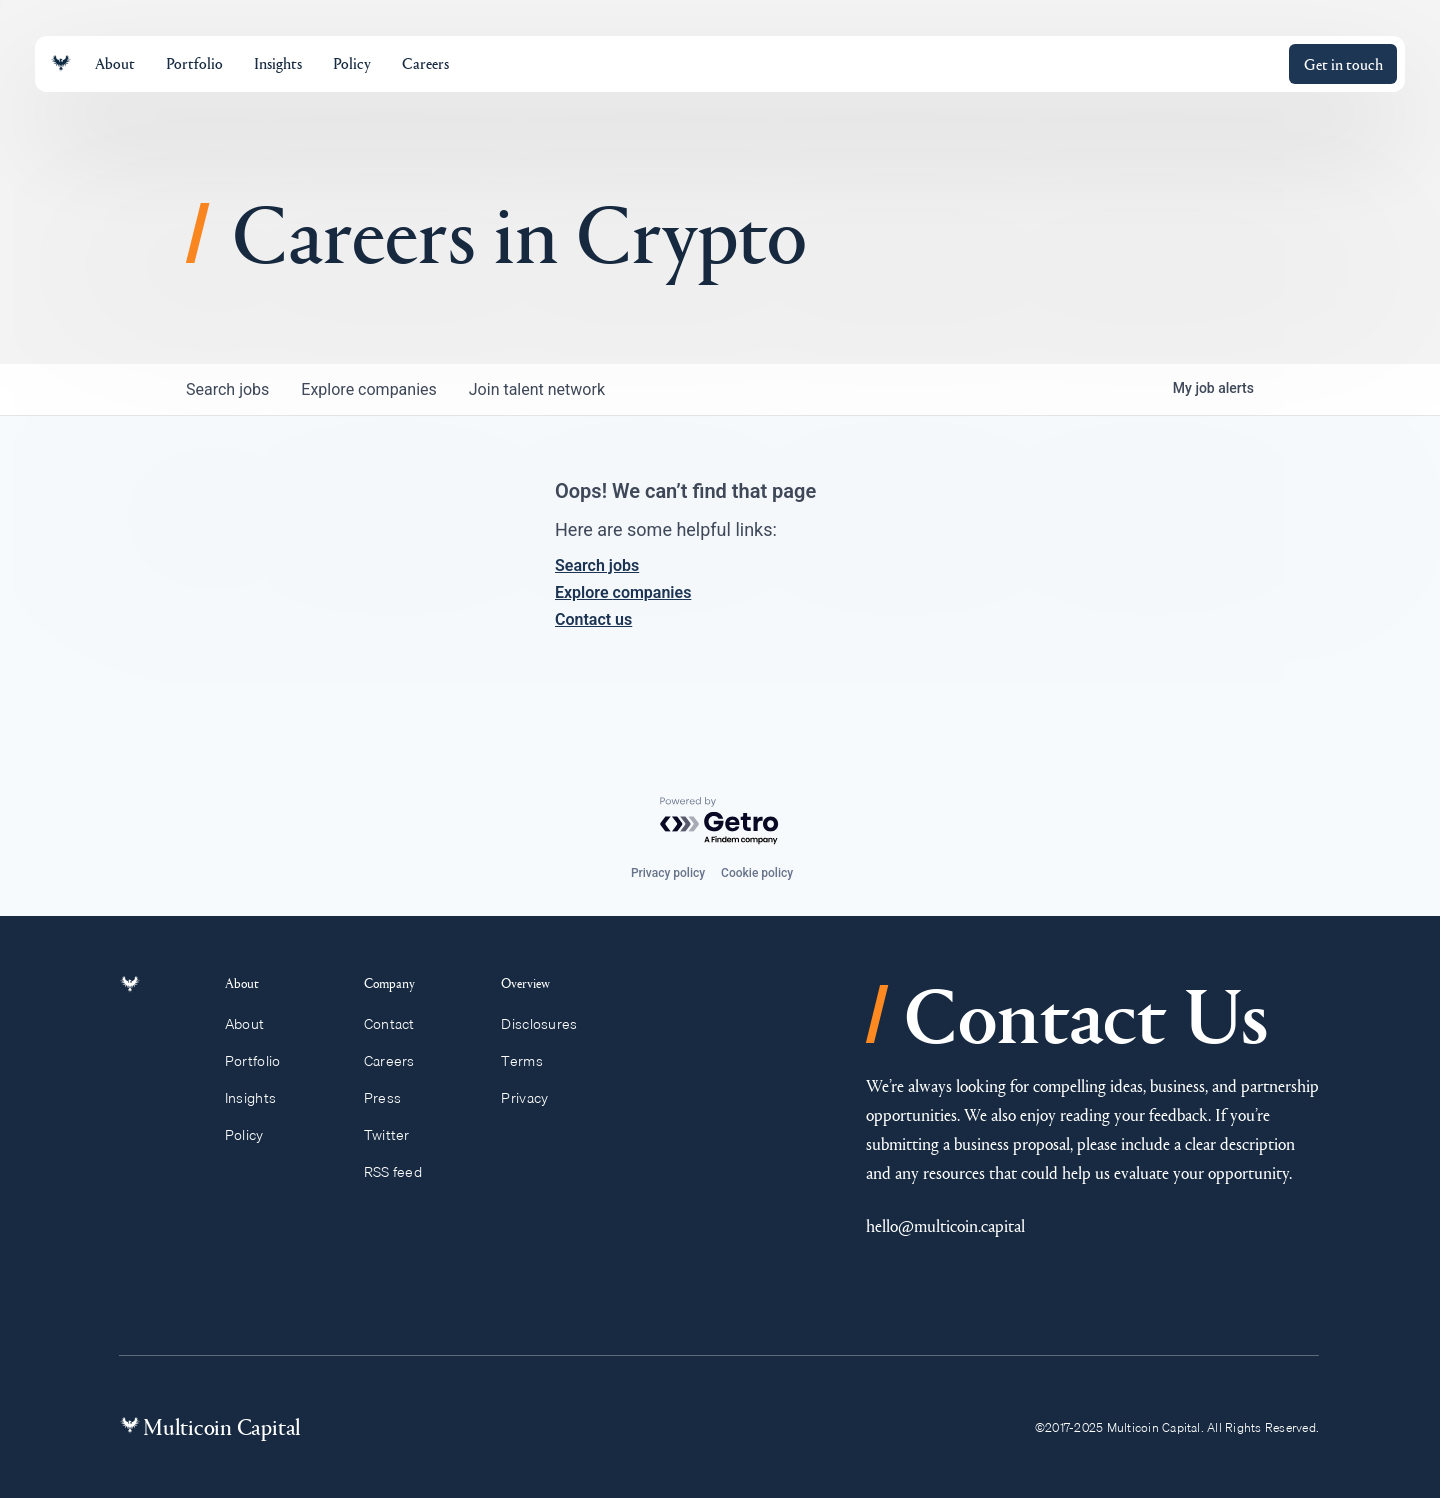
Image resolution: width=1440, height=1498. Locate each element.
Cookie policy (757, 873)
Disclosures (548, 1024)
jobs (227, 389)
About (256, 1024)
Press (392, 1098)
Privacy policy (668, 873)
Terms (531, 1061)
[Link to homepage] (61, 63)
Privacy (533, 1098)
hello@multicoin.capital (945, 1225)
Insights (262, 1098)
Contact (398, 1024)
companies (368, 389)
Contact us (593, 619)
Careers (398, 1061)
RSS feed (402, 1172)
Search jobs (597, 565)
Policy (255, 1135)
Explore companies (623, 592)
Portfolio (264, 1061)
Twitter (396, 1135)
